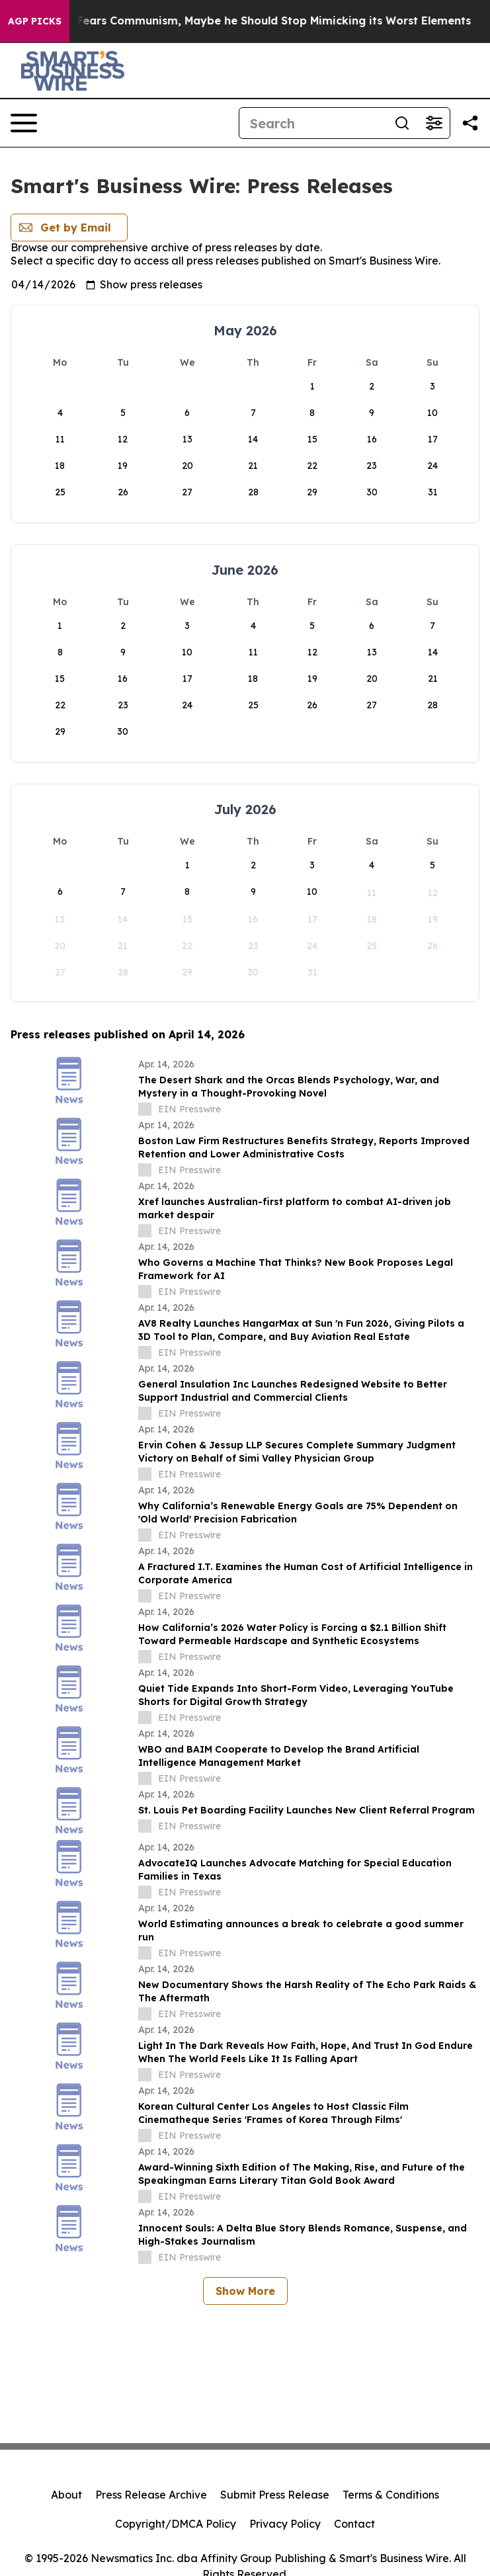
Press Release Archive (151, 2494)
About (66, 2494)
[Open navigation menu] (24, 123)
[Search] (312, 123)
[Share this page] (470, 123)
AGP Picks (34, 21)
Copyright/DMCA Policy (175, 2523)
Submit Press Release (274, 2494)
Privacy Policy (285, 2523)
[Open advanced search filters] (434, 123)
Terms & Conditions (391, 2494)
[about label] (144, 1109)
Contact (354, 2523)
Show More (245, 2291)
